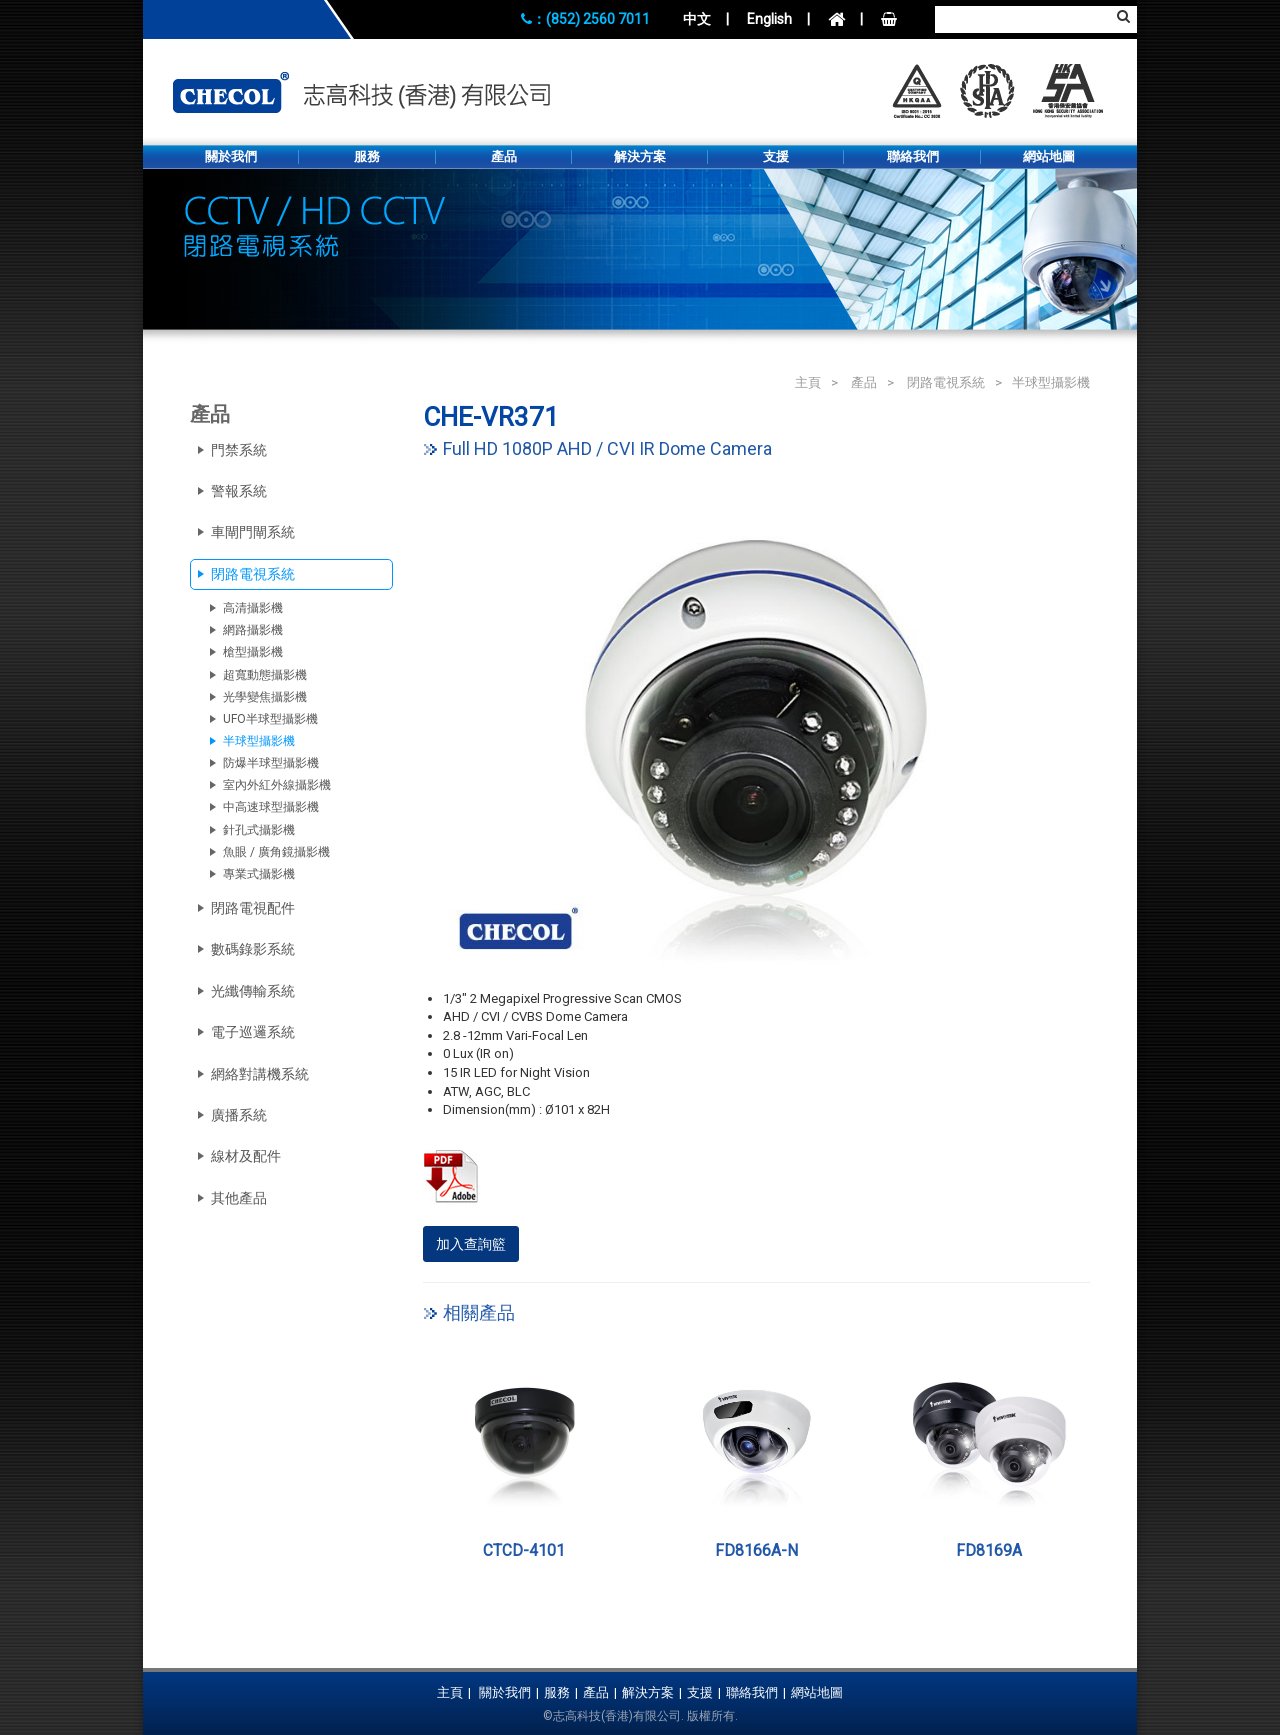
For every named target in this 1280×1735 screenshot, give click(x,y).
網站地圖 (1049, 156)
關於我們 (231, 156)
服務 (367, 156)
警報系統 (239, 491)
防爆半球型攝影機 (271, 763)
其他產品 (239, 1198)
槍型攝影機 (253, 652)
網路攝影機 (253, 630)
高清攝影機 (253, 608)
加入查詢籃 (471, 1244)
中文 (697, 19)
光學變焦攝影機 (265, 697)
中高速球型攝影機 (271, 807)
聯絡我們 (913, 156)
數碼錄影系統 (253, 949)
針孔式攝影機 (259, 830)
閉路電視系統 (946, 382)
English (769, 19)
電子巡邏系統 (253, 1032)
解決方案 (640, 156)
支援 (776, 156)
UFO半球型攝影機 (270, 719)
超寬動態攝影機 (265, 675)
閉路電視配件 (253, 908)
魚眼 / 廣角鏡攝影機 (276, 852)
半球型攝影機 (1051, 382)
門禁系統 (239, 450)
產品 (504, 156)
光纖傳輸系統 (253, 991)
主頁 (808, 382)
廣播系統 (239, 1115)
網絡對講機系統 (260, 1074)
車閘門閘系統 (253, 532)
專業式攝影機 (259, 874)
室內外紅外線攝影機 (277, 785)
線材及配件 (246, 1156)
